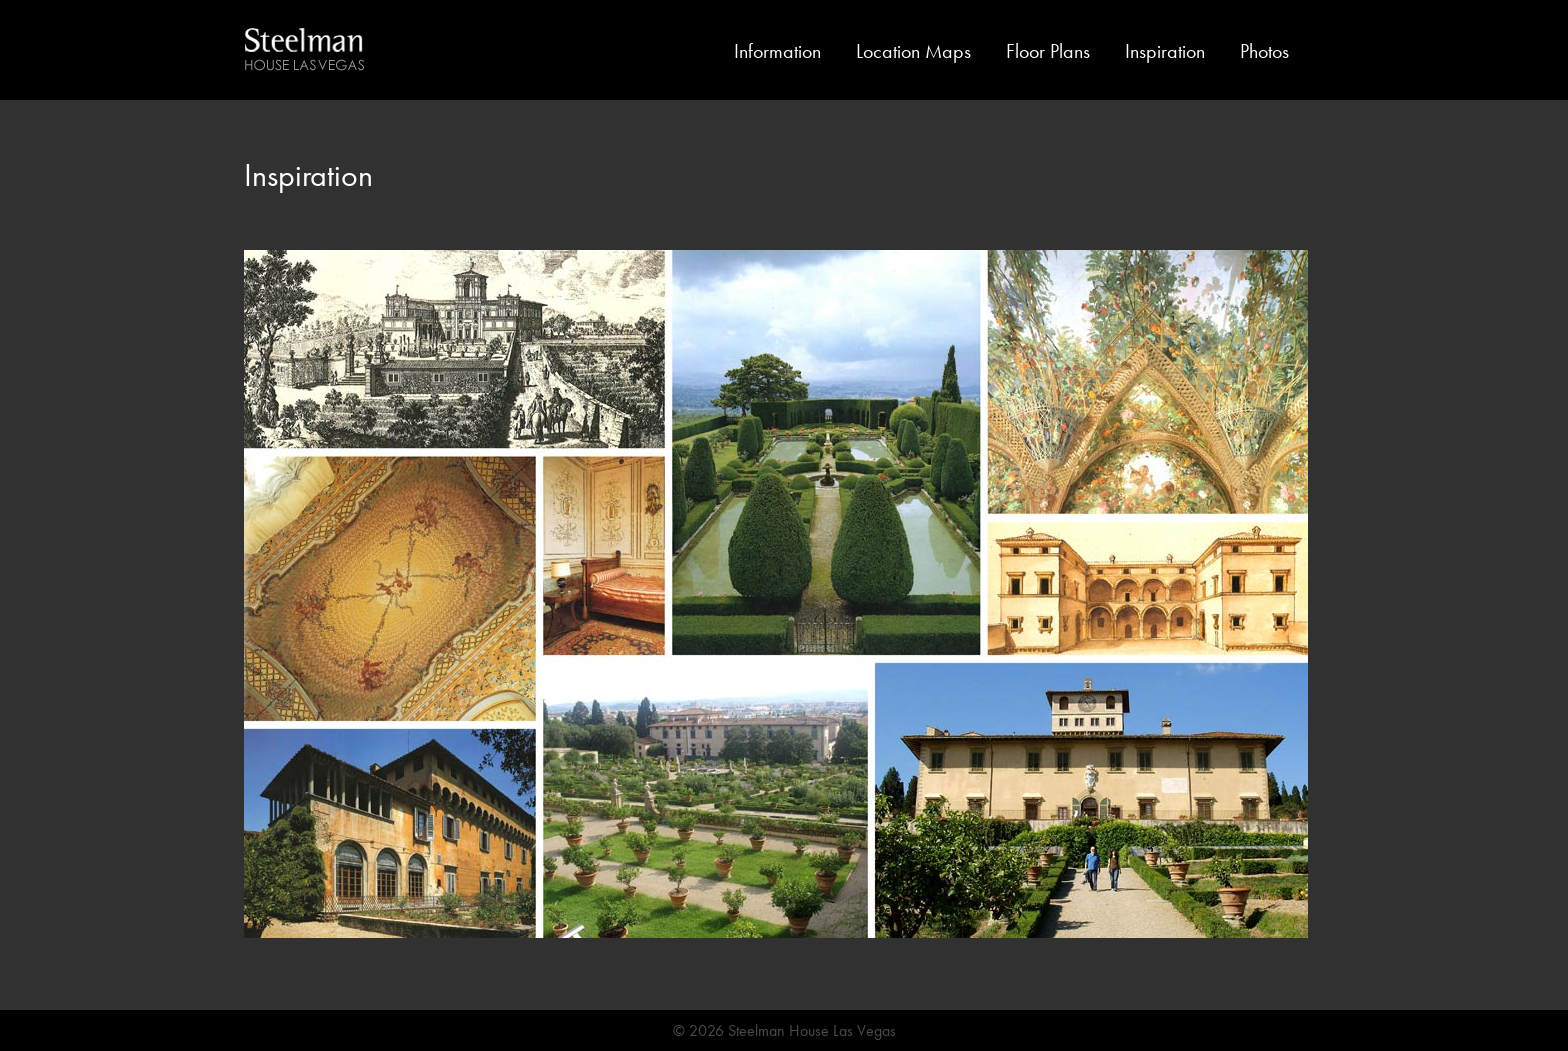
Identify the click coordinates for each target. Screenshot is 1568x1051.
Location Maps (913, 51)
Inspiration (1165, 51)
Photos (1264, 51)
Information (777, 51)
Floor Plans (1048, 51)
